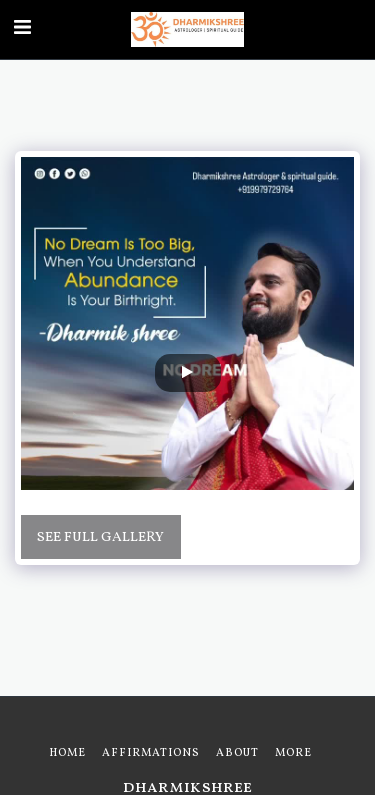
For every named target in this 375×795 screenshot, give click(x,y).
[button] (22, 29)
